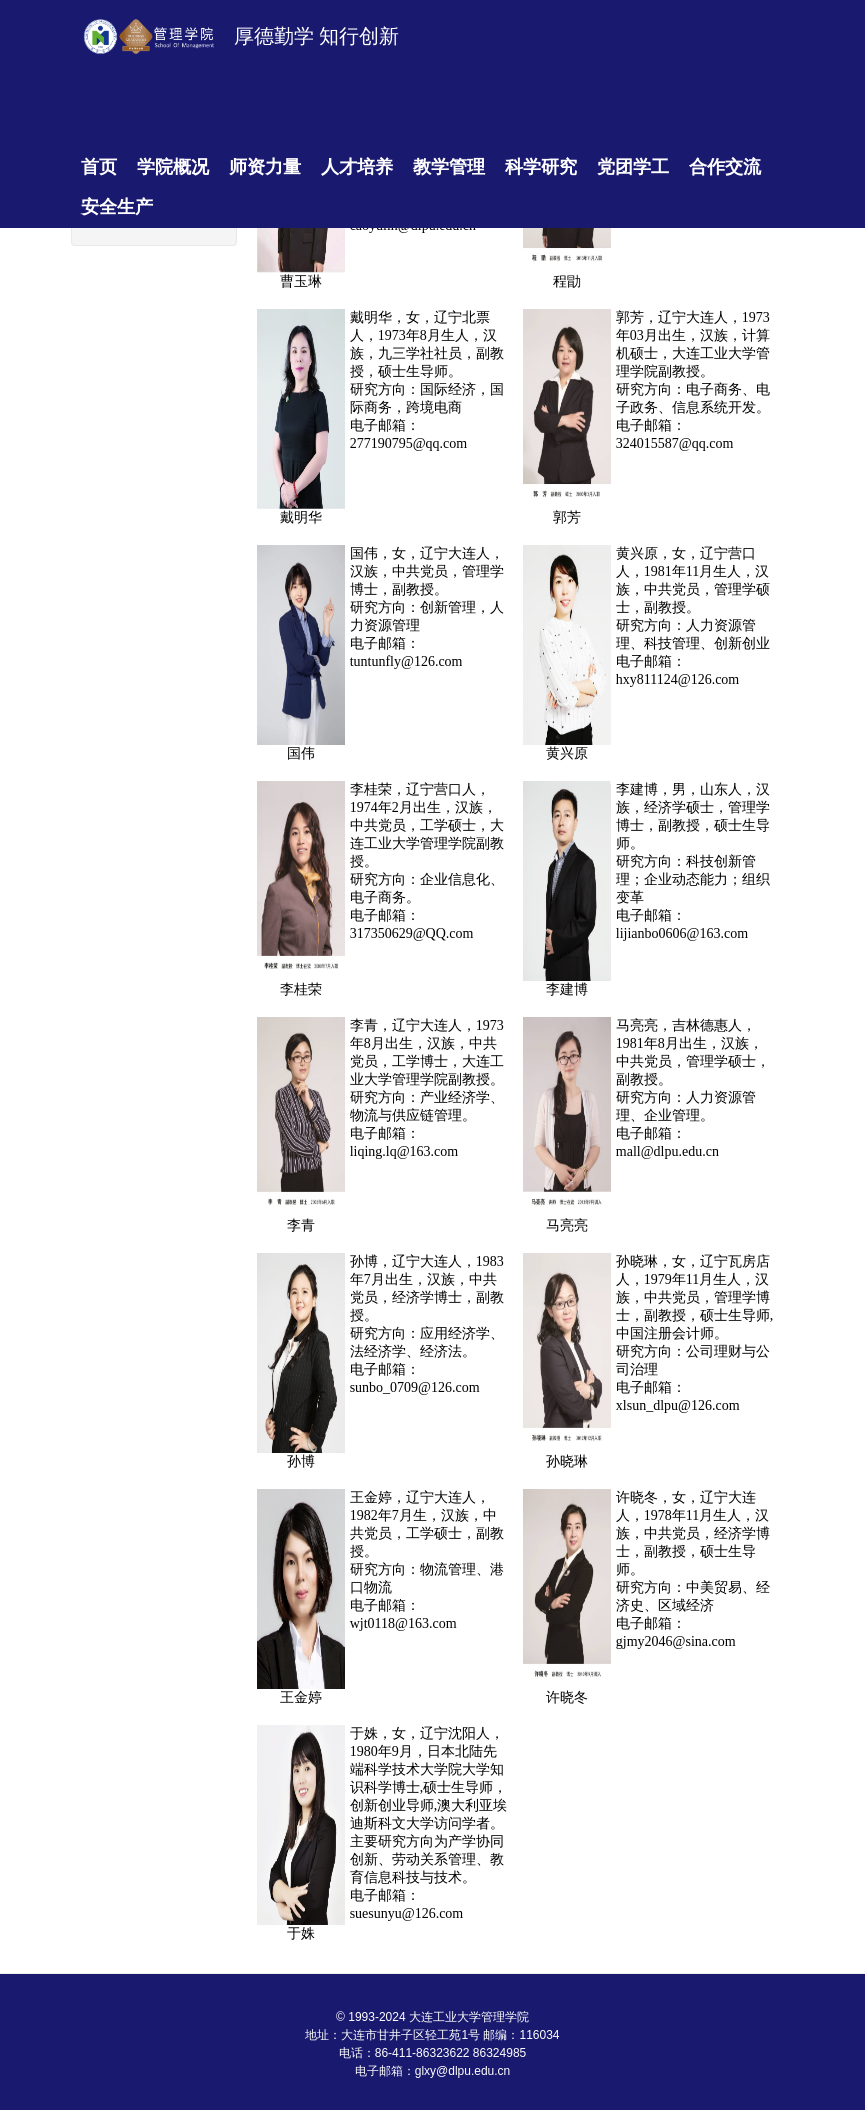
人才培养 (357, 167)
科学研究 (541, 167)
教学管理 (449, 167)
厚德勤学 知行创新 (316, 36)
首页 (99, 167)
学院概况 (173, 167)
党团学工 (633, 167)
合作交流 (725, 167)
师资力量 (265, 167)
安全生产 (117, 207)
